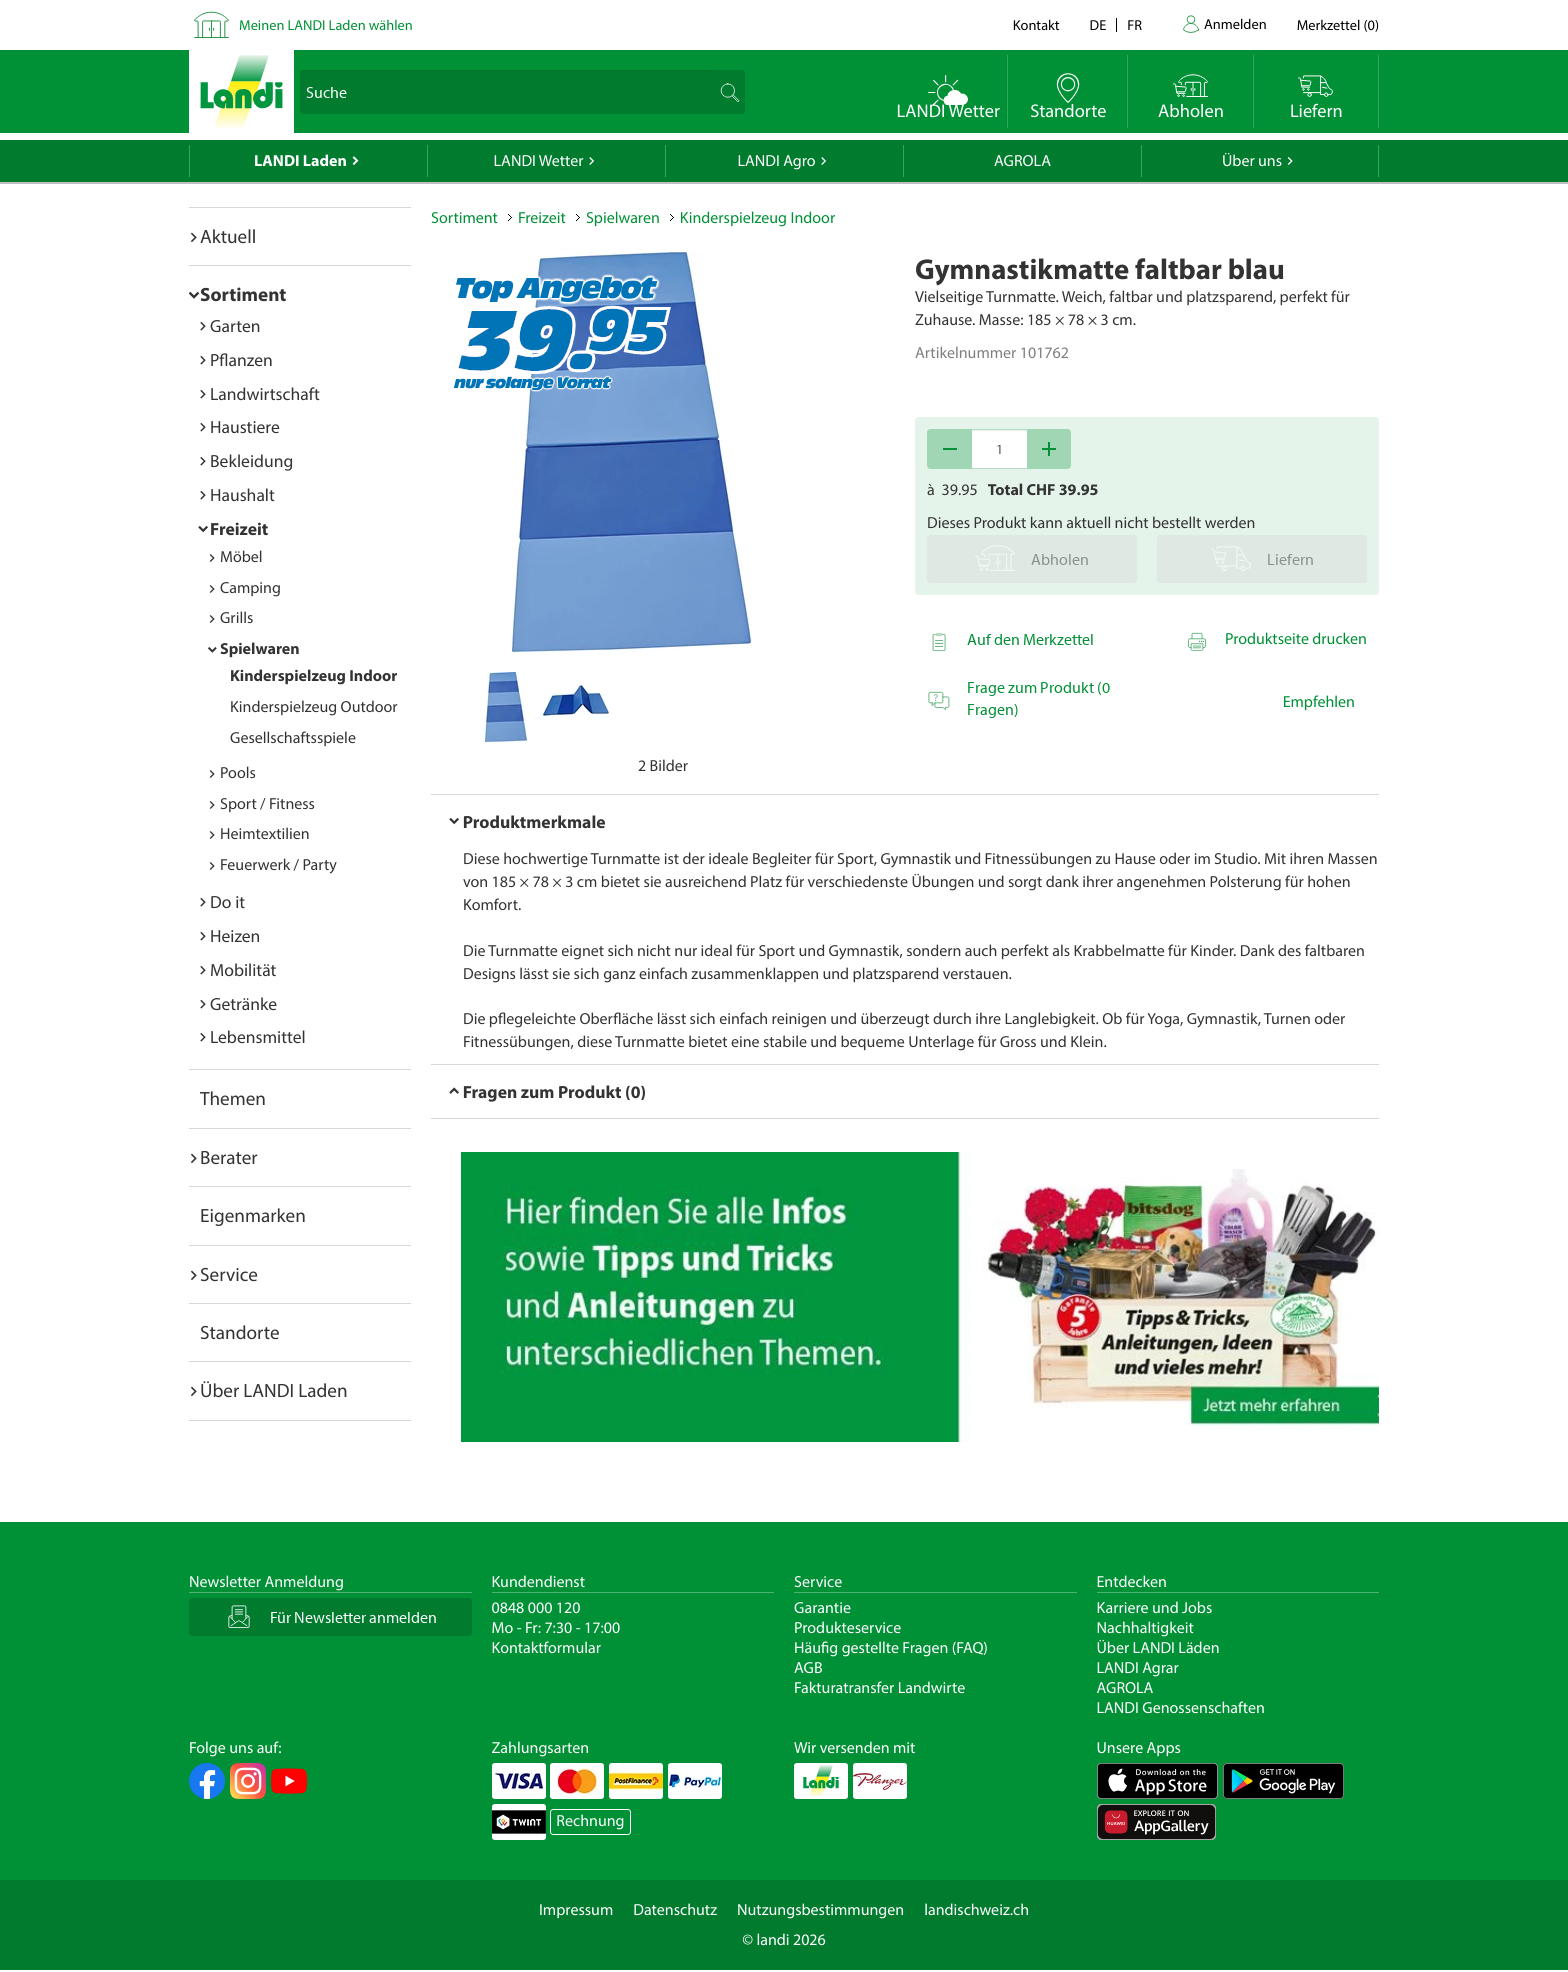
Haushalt (242, 494)
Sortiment (243, 294)
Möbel (241, 557)
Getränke (243, 1003)
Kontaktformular (547, 1648)
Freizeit (239, 528)
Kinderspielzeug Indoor (313, 676)
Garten (235, 325)
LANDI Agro (776, 161)
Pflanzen (241, 359)
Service (229, 1274)
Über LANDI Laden (274, 1390)
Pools (238, 773)
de (1098, 24)
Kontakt (1036, 24)
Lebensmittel (258, 1036)
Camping (250, 588)
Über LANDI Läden (1158, 1648)
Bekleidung (251, 460)
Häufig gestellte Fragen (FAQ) (891, 1648)
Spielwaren (260, 649)
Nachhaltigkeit (1145, 1628)
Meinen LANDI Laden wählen (326, 24)
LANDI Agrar (1138, 1668)
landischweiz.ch (976, 1910)
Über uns (1252, 161)
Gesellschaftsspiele (293, 738)
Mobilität (243, 969)
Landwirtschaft (265, 393)
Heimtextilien (265, 834)
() (1338, 24)
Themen (233, 1098)
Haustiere (245, 426)
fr (1134, 24)
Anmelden (1235, 23)
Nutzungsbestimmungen (820, 1910)
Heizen (235, 935)
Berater (229, 1157)
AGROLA (1022, 161)
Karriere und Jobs (1155, 1608)
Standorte (240, 1332)
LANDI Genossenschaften (1181, 1708)
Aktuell (228, 236)
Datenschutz (675, 1910)
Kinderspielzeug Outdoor (314, 707)
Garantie (822, 1608)
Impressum (576, 1910)
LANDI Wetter (539, 161)
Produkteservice (847, 1628)
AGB (808, 1668)
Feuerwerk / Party (278, 865)
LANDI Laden (300, 161)
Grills (236, 618)
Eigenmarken (253, 1215)
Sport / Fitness (267, 804)
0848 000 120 (536, 1608)
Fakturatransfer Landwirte (879, 1688)
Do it (227, 901)
